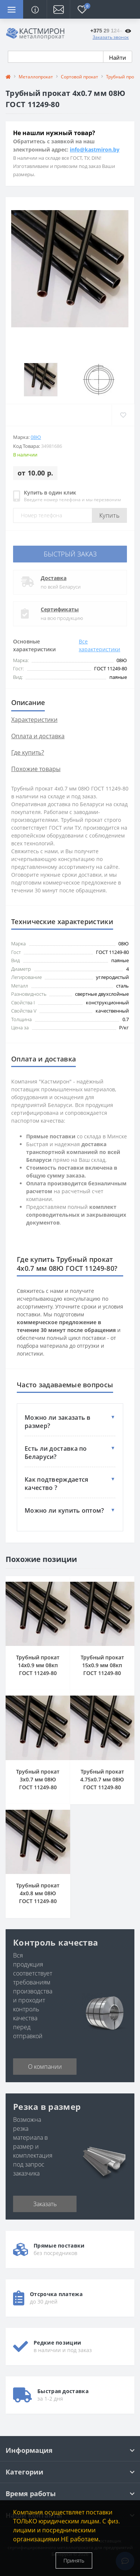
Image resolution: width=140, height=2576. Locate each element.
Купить (109, 515)
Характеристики (34, 719)
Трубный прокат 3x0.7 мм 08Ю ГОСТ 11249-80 (37, 1779)
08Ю (36, 437)
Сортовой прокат (79, 77)
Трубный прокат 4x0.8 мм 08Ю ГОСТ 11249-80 (37, 1893)
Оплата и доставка (38, 736)
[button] (58, 9)
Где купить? (27, 752)
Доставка (53, 577)
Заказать (45, 2204)
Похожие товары (35, 769)
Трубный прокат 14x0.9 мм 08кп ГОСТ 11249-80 (37, 1665)
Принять (73, 2560)
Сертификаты (60, 609)
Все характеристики (99, 645)
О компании (45, 2066)
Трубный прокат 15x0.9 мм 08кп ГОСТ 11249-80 (102, 1665)
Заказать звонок (111, 37)
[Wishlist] (123, 415)
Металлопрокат (36, 77)
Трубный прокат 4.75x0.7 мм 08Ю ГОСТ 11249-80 (102, 1779)
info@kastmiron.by (94, 149)
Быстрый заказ (70, 553)
